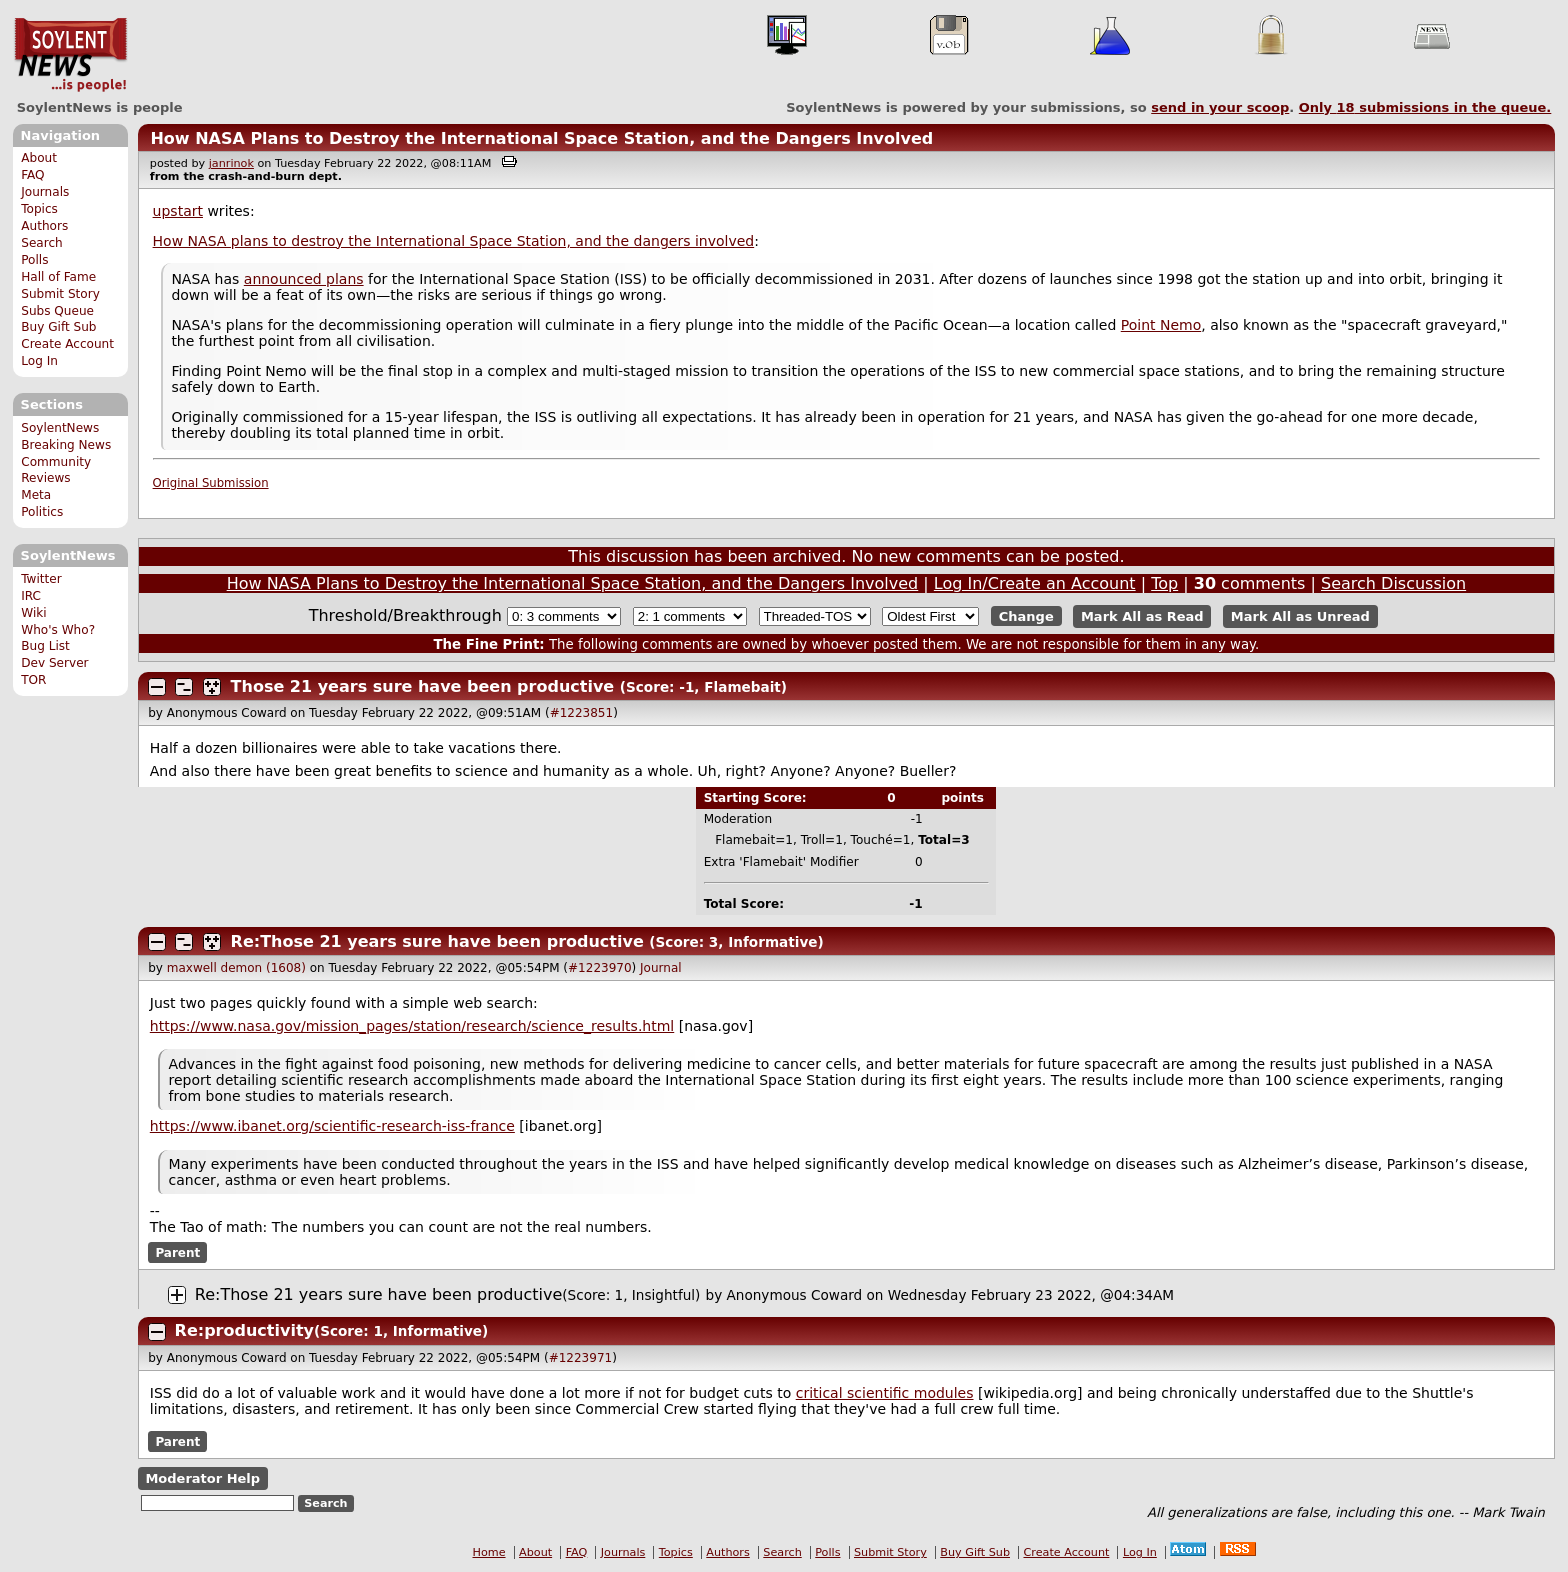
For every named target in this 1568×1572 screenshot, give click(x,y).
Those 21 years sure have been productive (423, 686)
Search (42, 243)
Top (1164, 583)
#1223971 (581, 1358)
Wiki (33, 613)
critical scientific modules (885, 1393)
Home (489, 1552)
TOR (33, 680)
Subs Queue (57, 311)
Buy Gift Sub (58, 327)
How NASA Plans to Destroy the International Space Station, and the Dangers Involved (541, 138)
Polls (34, 260)
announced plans (304, 279)
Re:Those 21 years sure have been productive (437, 941)
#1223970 (600, 968)
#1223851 (582, 713)
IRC (31, 596)
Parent (177, 1253)
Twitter (41, 579)
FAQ (32, 175)
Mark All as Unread (1300, 616)
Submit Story (60, 294)
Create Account (67, 344)
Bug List (45, 646)
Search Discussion (1393, 583)
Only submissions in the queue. (1425, 107)
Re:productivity (244, 1330)
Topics (39, 209)
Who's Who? (58, 630)
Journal (661, 968)
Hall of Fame (58, 277)
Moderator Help (202, 1478)
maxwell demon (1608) (236, 968)
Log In (39, 361)
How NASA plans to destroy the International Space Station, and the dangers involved (454, 241)
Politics (42, 512)
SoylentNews (70, 55)
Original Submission (211, 483)
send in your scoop (1220, 107)
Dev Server (54, 663)
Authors (44, 226)
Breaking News (66, 445)
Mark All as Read (1142, 616)
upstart (178, 211)
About (39, 158)
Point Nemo (1161, 325)
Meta (36, 495)
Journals (45, 192)
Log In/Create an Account (1035, 583)
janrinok (231, 163)
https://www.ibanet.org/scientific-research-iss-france (332, 1126)
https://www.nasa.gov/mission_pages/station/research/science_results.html (412, 1026)
